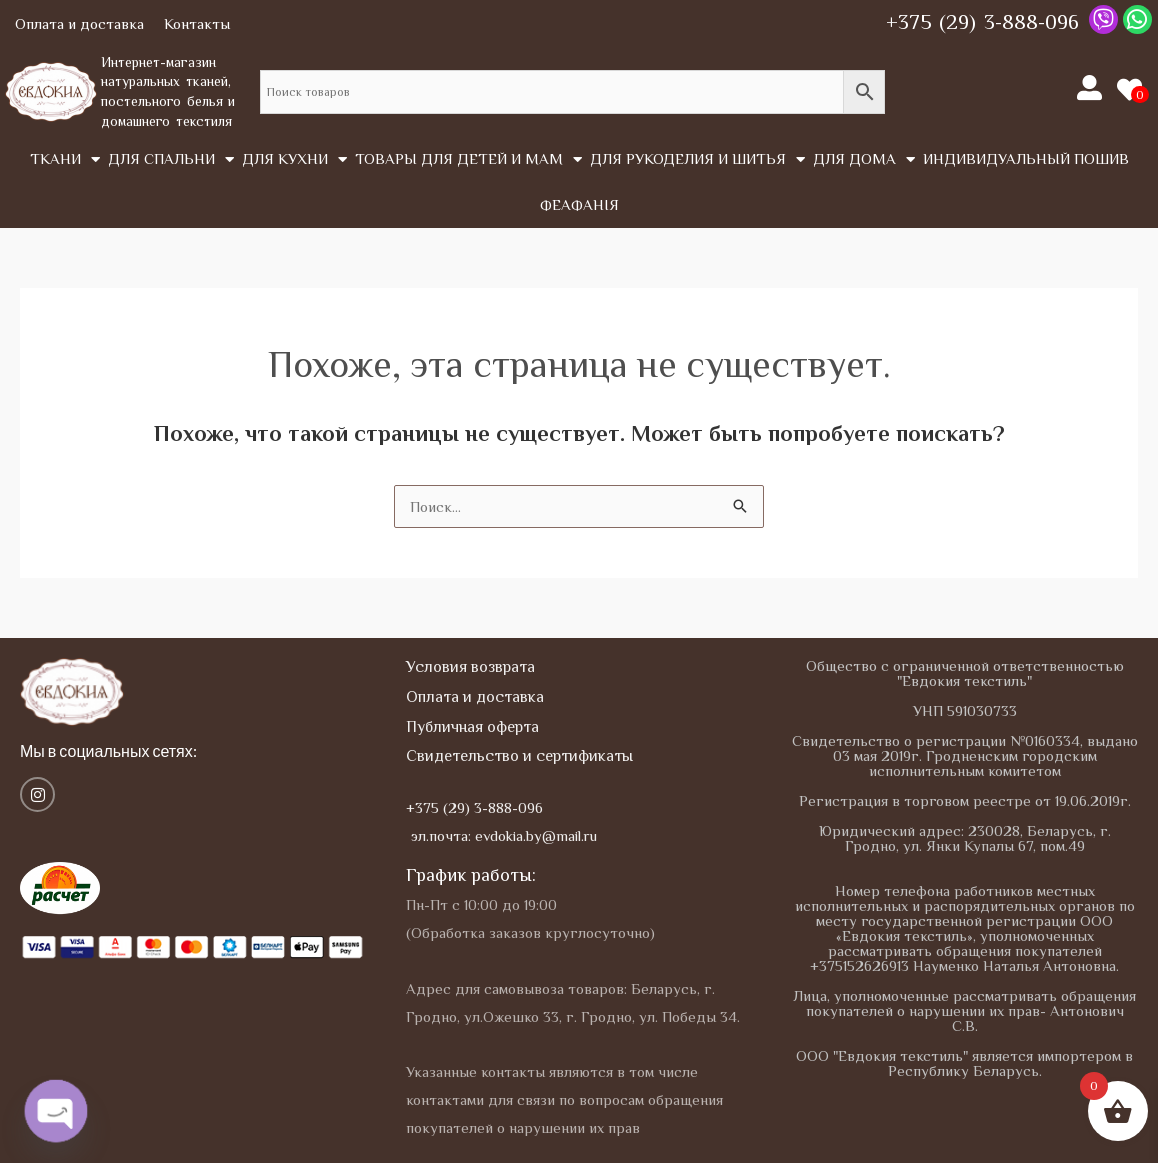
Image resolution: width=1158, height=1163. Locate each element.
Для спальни (171, 159)
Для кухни (294, 159)
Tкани (65, 159)
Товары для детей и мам (468, 159)
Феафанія (579, 204)
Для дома (864, 159)
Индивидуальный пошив (1026, 158)
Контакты (197, 23)
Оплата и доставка (79, 23)
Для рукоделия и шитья (697, 159)
